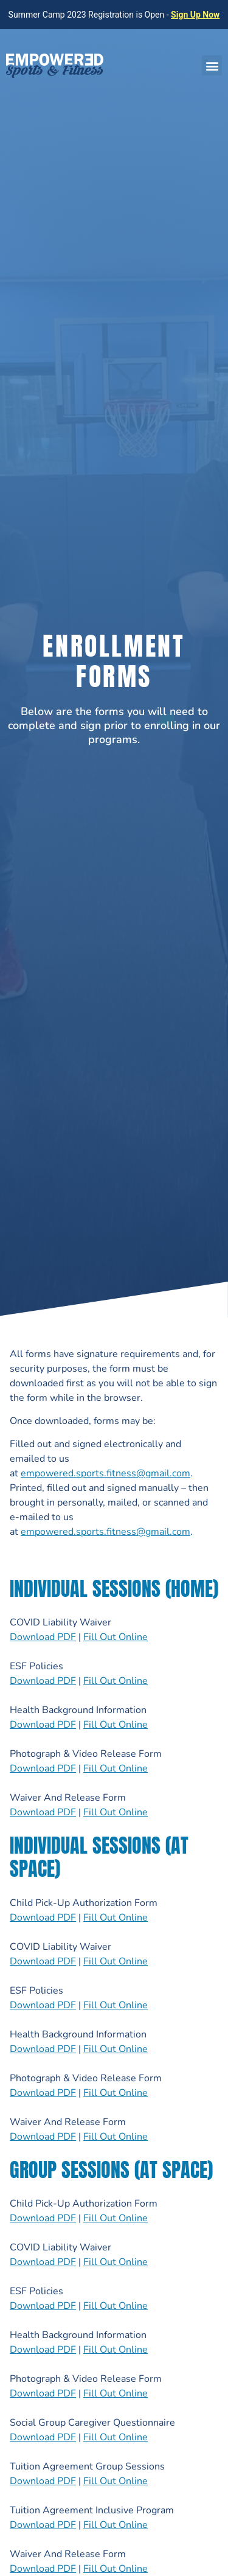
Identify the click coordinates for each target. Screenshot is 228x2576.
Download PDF (43, 1637)
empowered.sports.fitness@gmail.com (105, 1473)
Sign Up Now (195, 14)
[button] (212, 65)
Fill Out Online (115, 1637)
